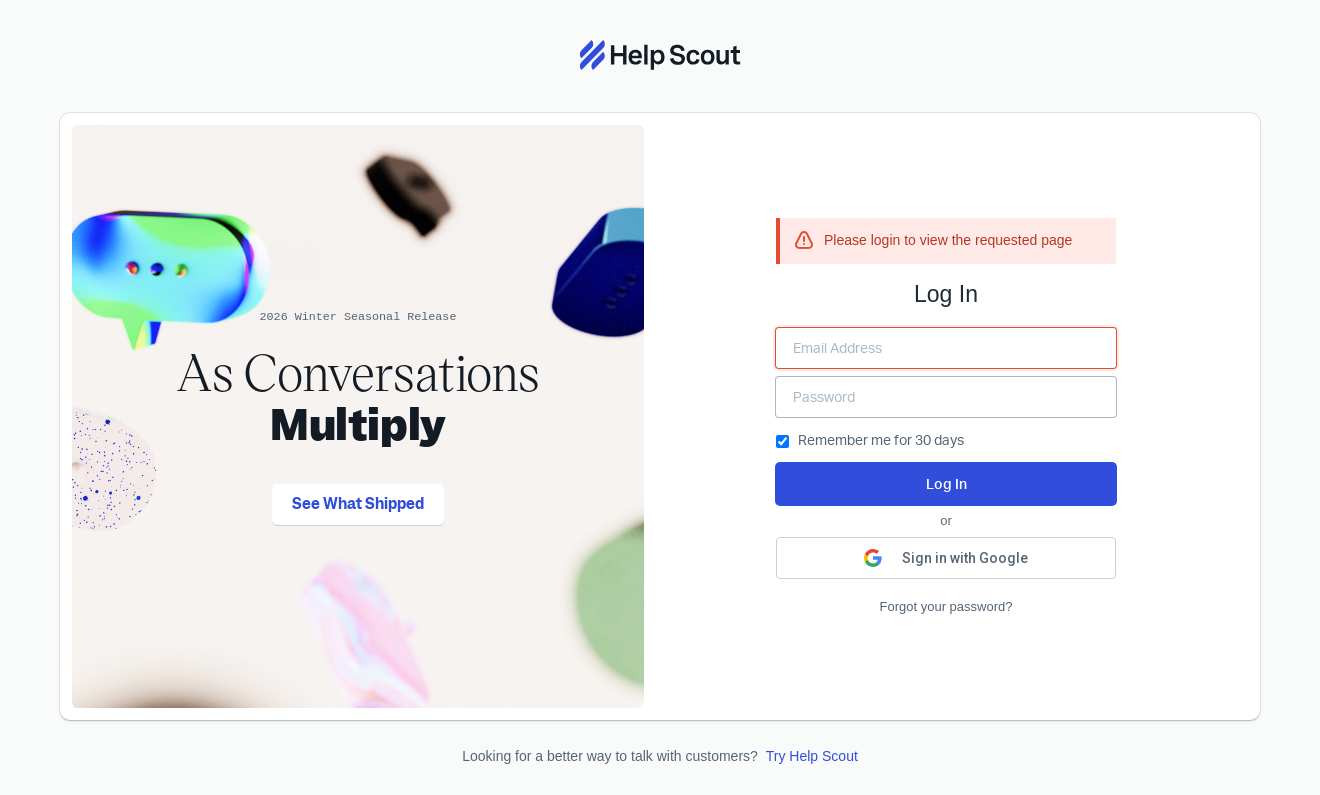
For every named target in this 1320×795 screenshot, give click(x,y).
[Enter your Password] (946, 397)
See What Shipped (358, 504)
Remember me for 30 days (870, 439)
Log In (946, 483)
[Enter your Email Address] (946, 348)
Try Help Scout (812, 756)
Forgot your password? (946, 606)
